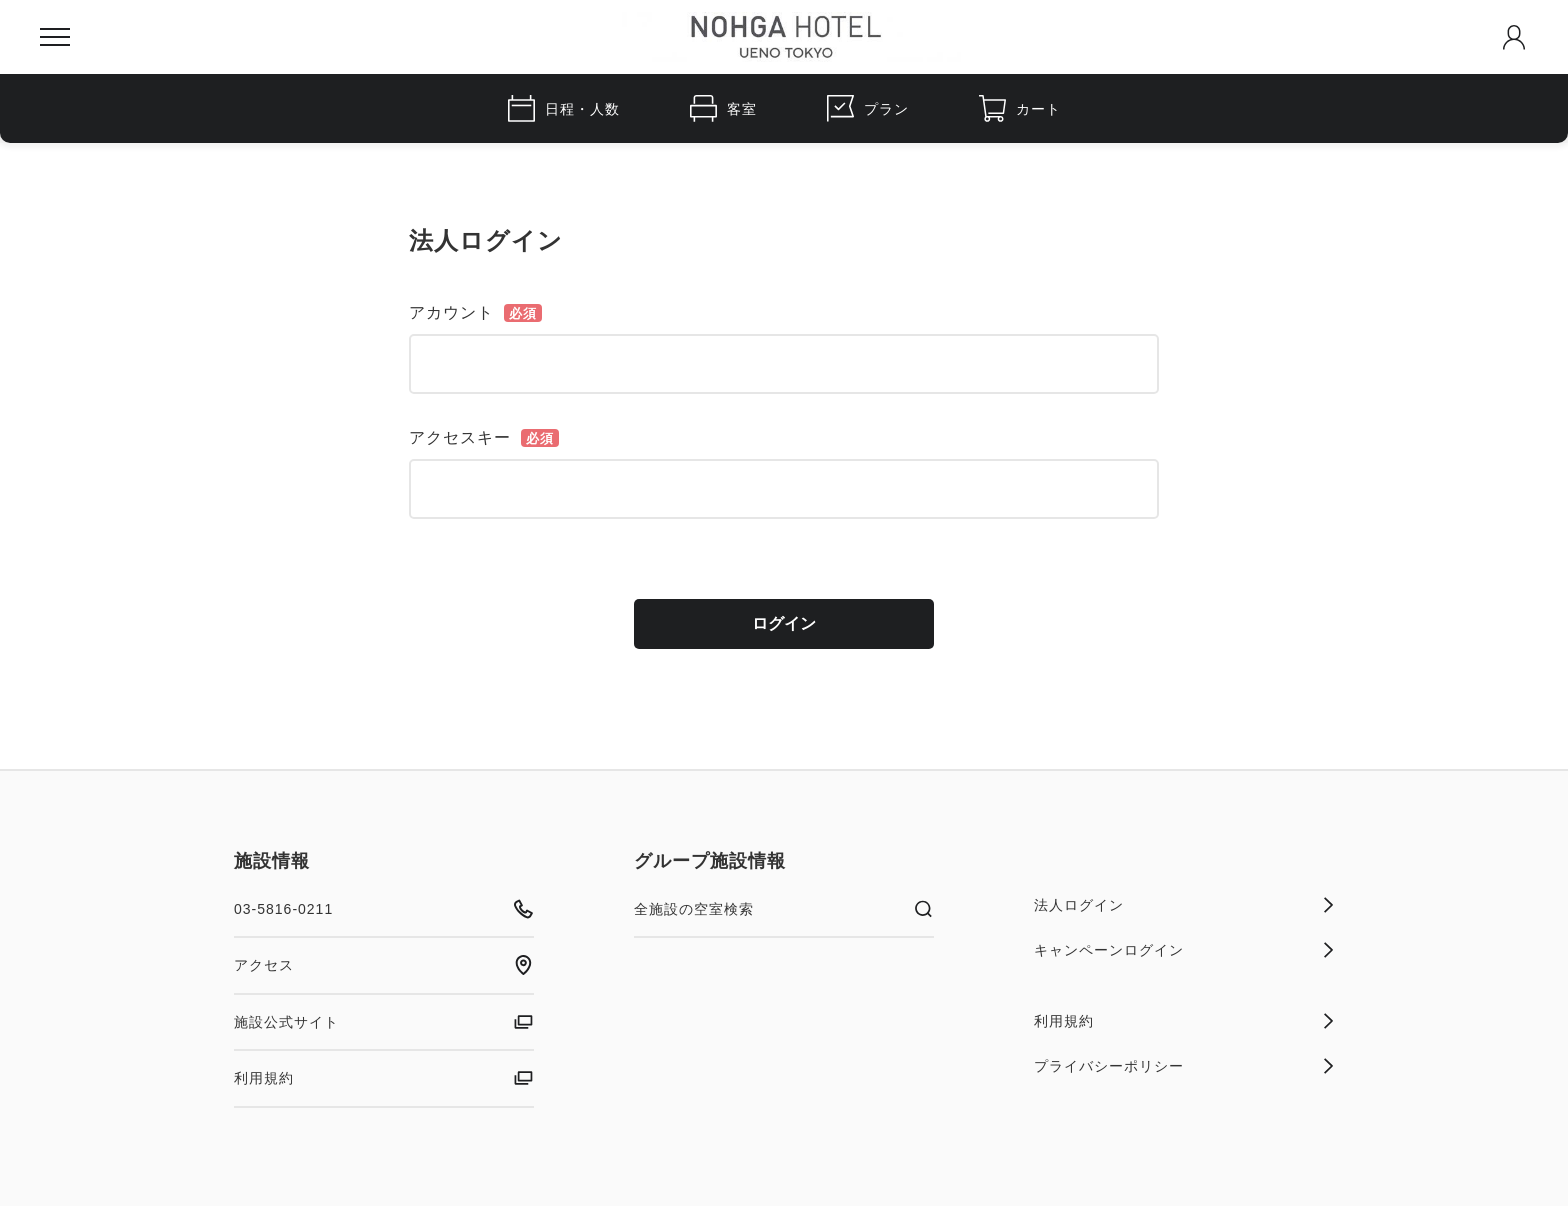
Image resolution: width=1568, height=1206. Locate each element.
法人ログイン (1184, 905)
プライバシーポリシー (1184, 1066)
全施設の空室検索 (784, 909)
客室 (723, 108)
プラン (868, 108)
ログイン (784, 623)
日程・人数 (564, 108)
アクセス (384, 965)
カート (1020, 108)
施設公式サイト (384, 1022)
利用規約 (384, 1078)
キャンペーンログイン (1184, 950)
